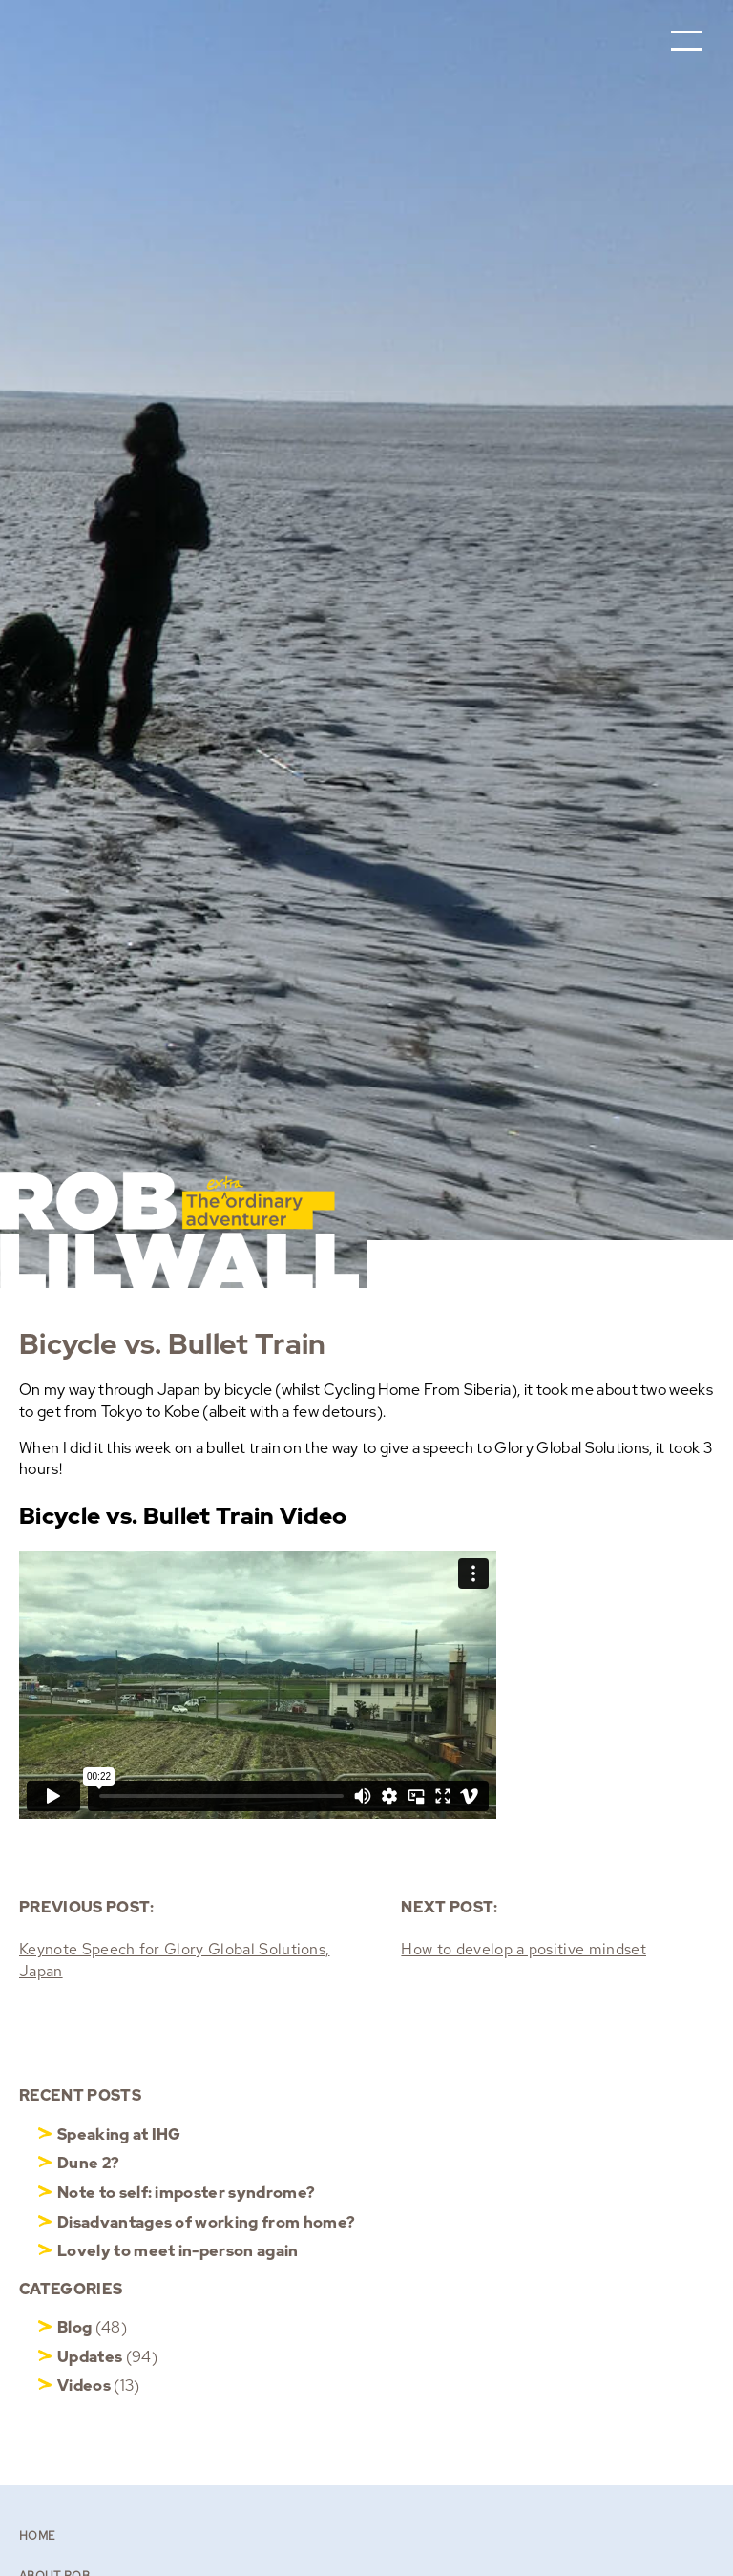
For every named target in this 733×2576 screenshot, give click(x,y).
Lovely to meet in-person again (178, 2251)
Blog (74, 2327)
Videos (84, 2385)
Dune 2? (88, 2163)
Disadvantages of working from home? (206, 2222)
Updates (89, 2357)
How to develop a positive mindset (523, 1949)
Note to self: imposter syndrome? (186, 2193)
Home (36, 2536)
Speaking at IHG (119, 2134)
